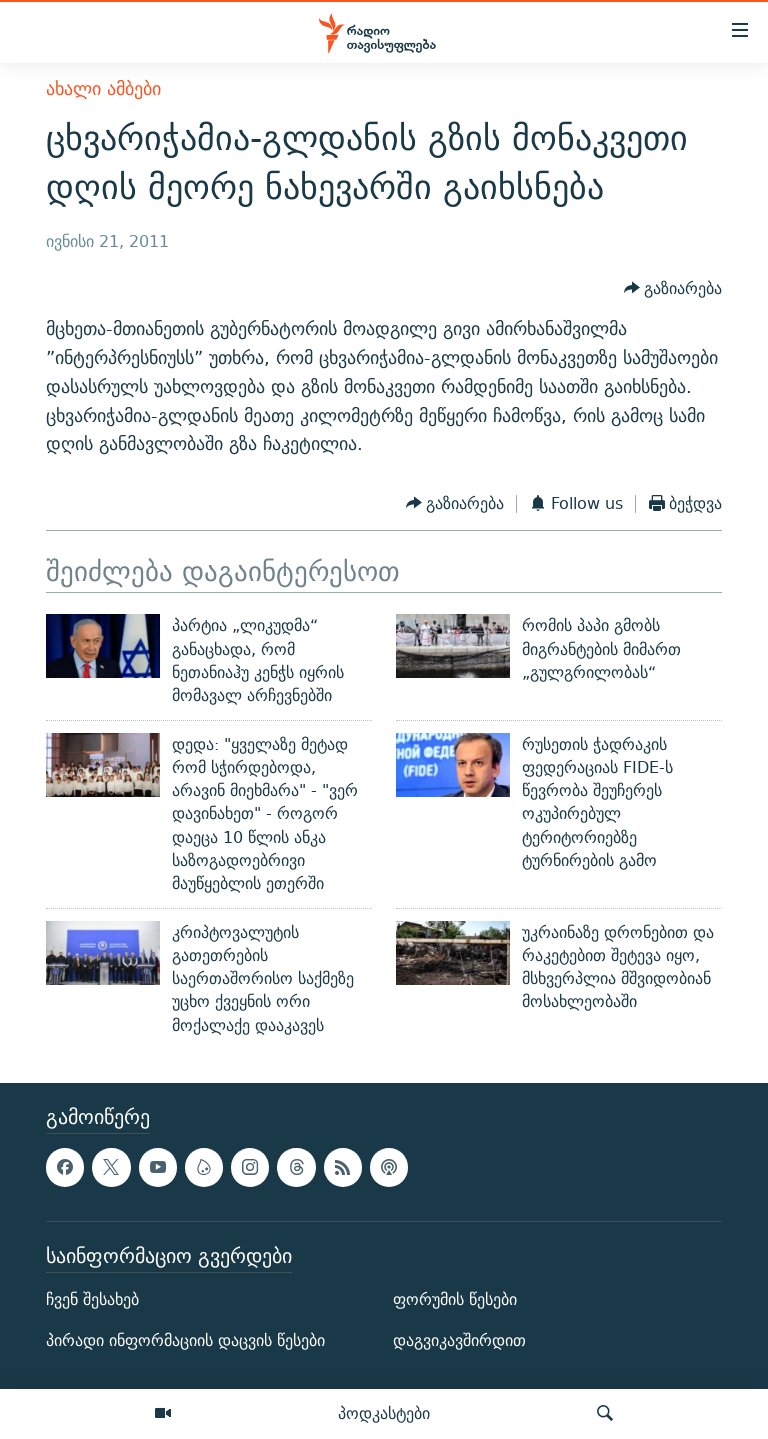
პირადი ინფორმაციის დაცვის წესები (185, 1340)
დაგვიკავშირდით (459, 1340)
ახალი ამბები (103, 88)
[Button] (673, 288)
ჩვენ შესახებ (92, 1299)
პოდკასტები (384, 1413)
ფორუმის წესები (455, 1299)
